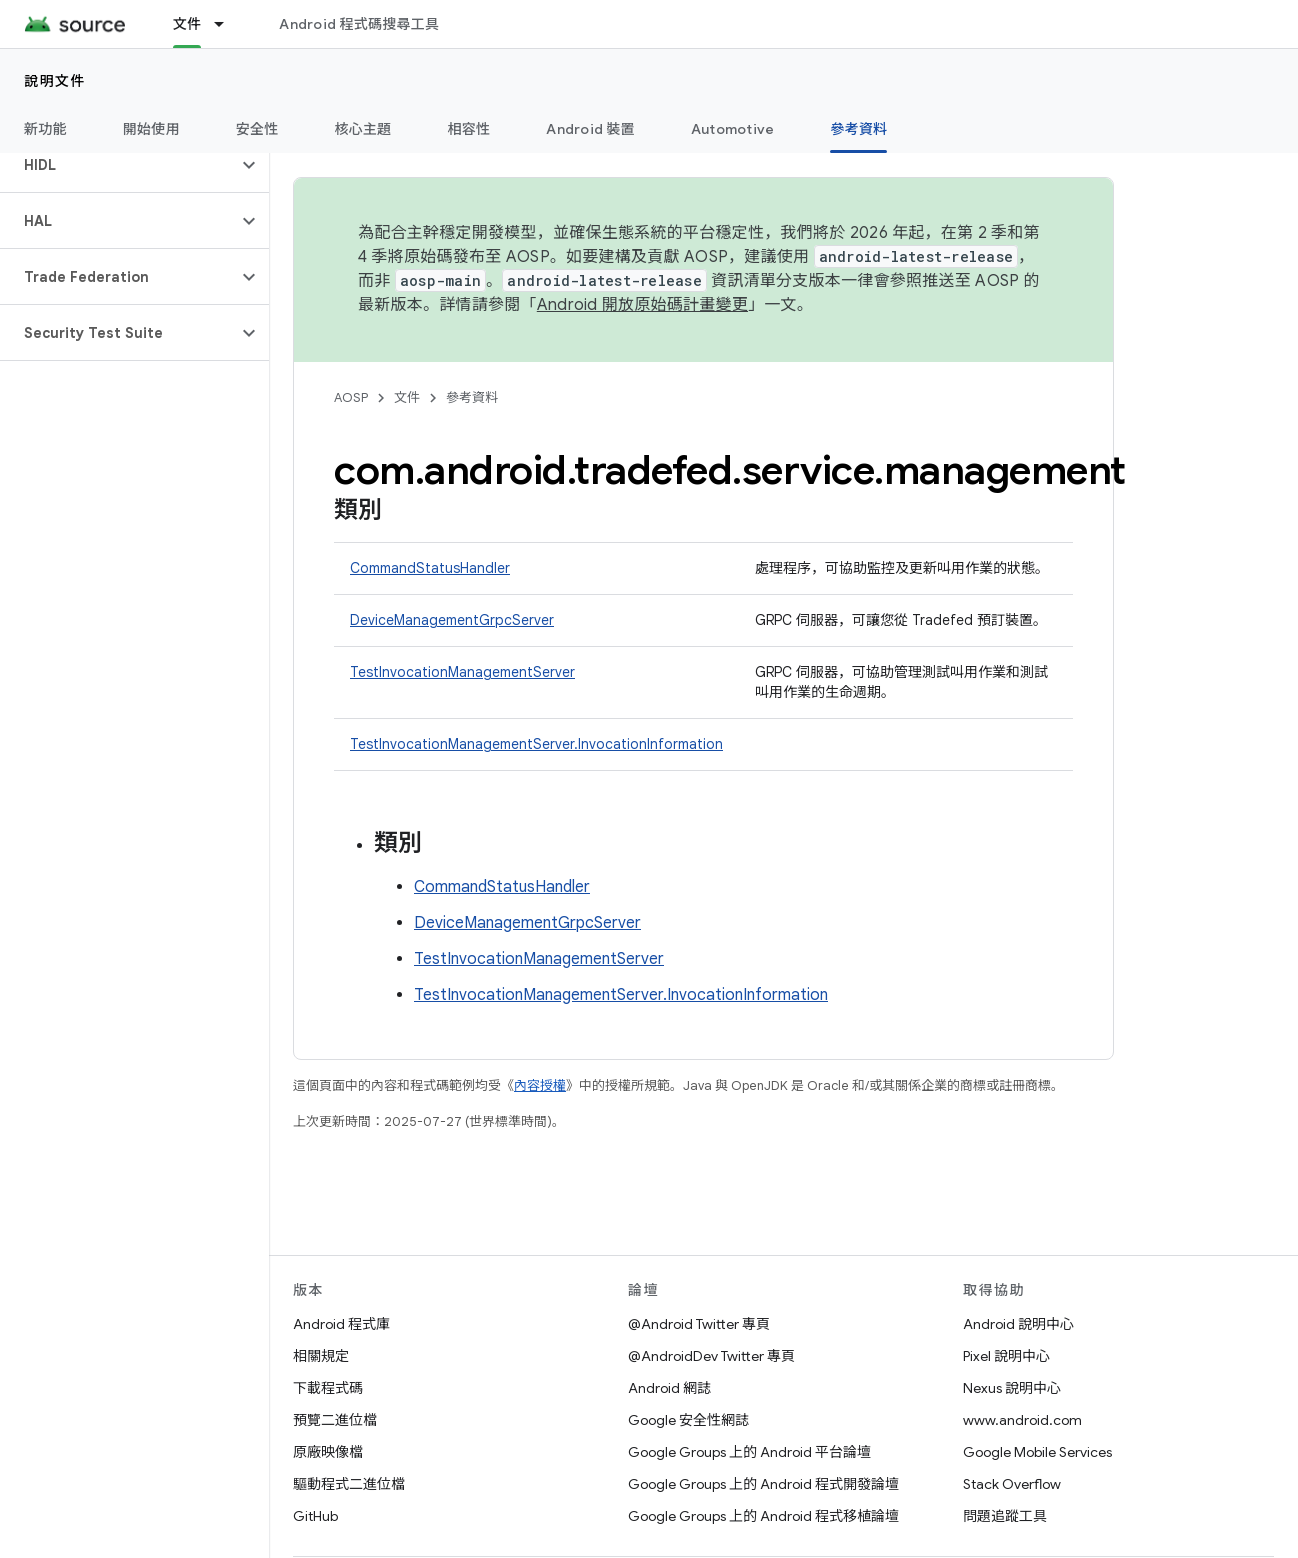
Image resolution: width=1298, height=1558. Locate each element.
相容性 (469, 129)
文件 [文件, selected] (187, 24)
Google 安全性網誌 (688, 1420)
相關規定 (321, 1356)
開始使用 (151, 129)
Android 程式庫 (341, 1324)
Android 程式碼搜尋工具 (359, 24)
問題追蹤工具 (1005, 1516)
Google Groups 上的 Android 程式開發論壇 (763, 1484)
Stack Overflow (1012, 1484)
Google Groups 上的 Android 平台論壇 (749, 1452)
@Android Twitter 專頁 (699, 1324)
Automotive (733, 129)
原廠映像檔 (328, 1452)
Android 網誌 (669, 1388)
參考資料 (472, 397)
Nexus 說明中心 (1012, 1388)
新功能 (45, 129)
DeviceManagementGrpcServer (452, 620)
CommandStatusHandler (430, 568)
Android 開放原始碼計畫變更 (642, 305)
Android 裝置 (590, 129)
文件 (407, 397)
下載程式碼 (328, 1388)
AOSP (351, 397)
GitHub (315, 1516)
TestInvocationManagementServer (462, 672)
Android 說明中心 (1018, 1324)
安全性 (257, 129)
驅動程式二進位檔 (349, 1484)
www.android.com (1022, 1420)
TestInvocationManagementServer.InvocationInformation (536, 744)
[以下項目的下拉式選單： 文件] (228, 24)
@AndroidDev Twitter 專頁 (711, 1356)
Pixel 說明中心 (1006, 1356)
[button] (118, 165)
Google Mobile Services (1037, 1452)
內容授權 (540, 1085)
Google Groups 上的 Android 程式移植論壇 (763, 1516)
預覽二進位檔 (335, 1420)
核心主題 (363, 129)
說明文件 (55, 81)
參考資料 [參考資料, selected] (858, 129)
